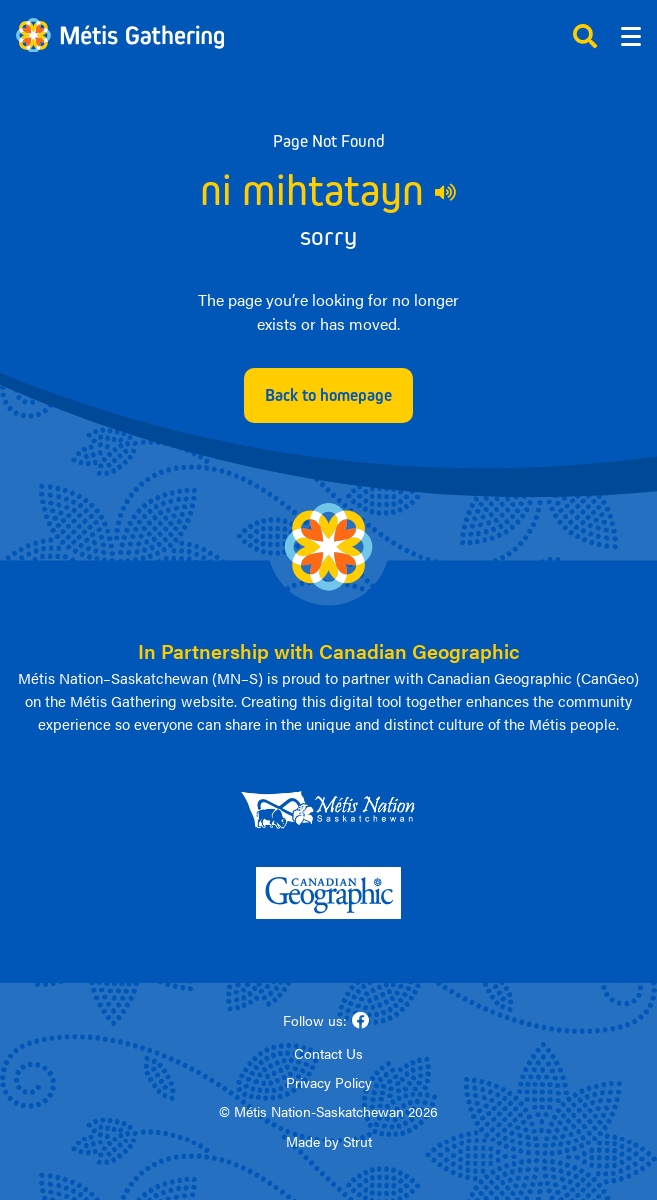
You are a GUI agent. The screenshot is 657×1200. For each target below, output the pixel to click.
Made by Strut (329, 1141)
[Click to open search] (585, 36)
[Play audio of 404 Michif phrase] (446, 192)
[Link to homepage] (120, 35)
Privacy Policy (329, 1082)
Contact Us (328, 1053)
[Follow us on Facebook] (361, 1020)
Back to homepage (328, 395)
